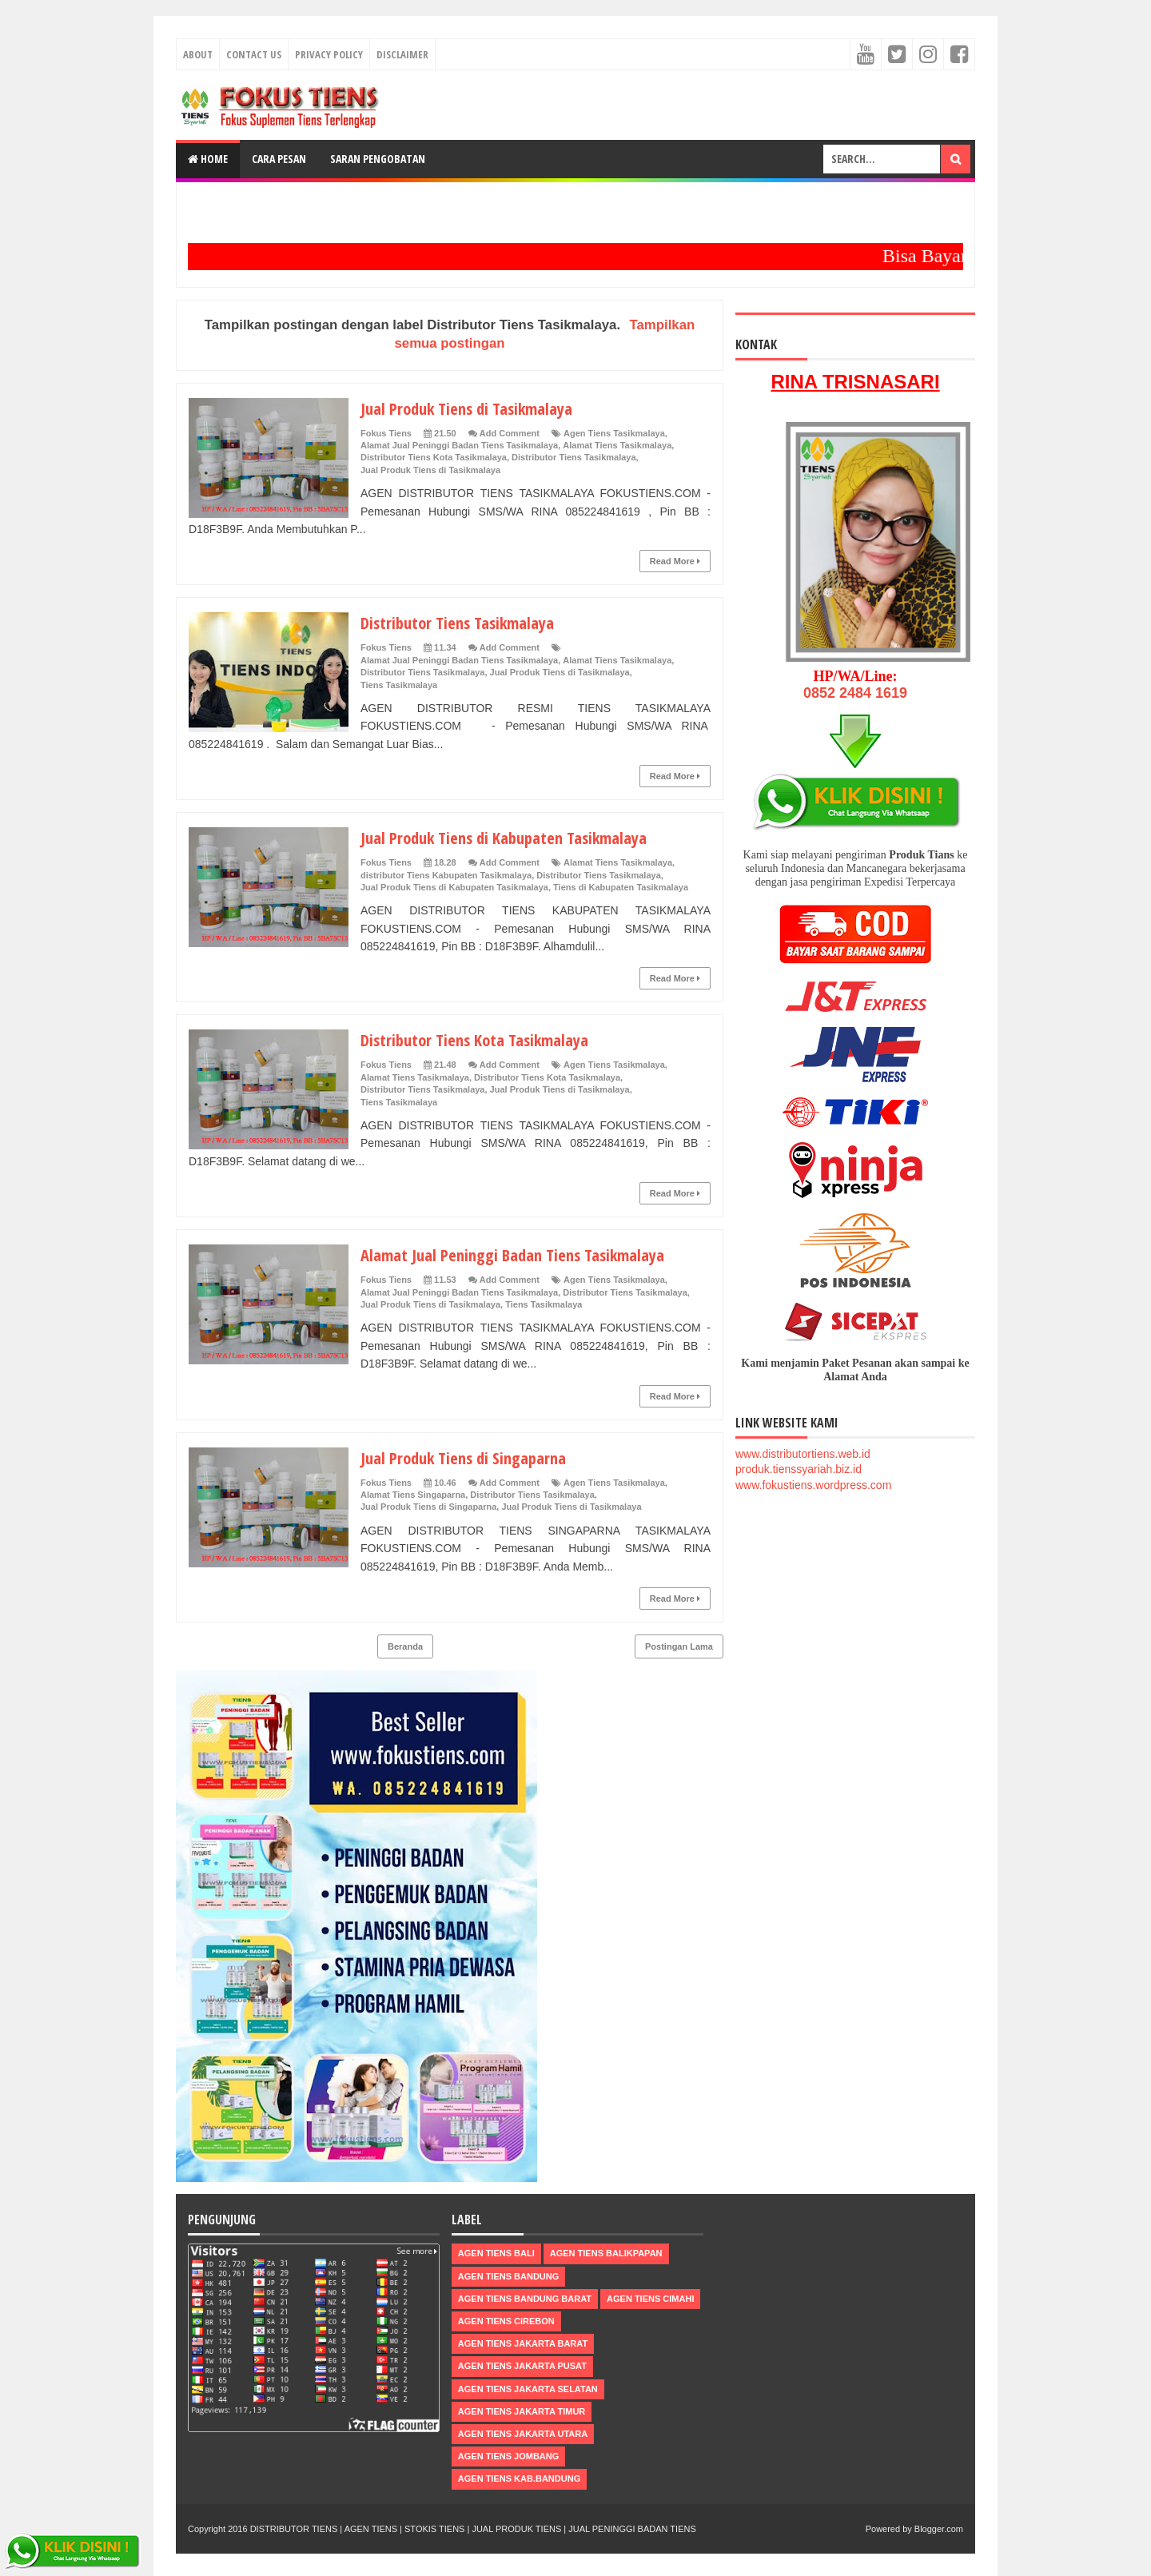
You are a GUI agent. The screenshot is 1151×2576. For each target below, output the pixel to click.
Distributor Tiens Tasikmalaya (573, 457)
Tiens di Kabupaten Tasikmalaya (620, 887)
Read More (675, 561)
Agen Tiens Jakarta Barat (522, 2343)
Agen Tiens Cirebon (506, 2321)
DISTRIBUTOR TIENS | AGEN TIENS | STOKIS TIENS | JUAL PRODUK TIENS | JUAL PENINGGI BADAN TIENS (473, 2529)
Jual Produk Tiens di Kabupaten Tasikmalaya (515, 837)
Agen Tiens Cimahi (650, 2298)
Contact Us (253, 54)
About (198, 54)
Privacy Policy (329, 54)
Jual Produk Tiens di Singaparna (469, 1457)
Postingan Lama (679, 1646)
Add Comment (510, 433)
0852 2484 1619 (855, 693)
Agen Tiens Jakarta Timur (522, 2411)
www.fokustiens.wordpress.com (813, 1485)
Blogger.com (938, 2529)
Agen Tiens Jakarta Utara (522, 2434)
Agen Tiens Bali (496, 2253)
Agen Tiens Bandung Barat (524, 2298)
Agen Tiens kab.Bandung (519, 2478)
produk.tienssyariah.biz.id (798, 1469)
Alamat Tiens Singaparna (412, 1494)
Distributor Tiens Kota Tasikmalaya (433, 457)
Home (208, 158)
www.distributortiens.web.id (802, 1453)
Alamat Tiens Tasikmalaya (617, 445)
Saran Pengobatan (377, 158)
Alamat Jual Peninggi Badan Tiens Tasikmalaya (459, 445)
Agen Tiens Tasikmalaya (614, 433)
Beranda (405, 1646)
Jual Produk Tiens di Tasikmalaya (474, 408)
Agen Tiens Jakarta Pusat (522, 2366)
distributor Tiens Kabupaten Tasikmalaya (446, 875)
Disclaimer (402, 54)
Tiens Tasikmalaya (398, 685)
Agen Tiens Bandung (509, 2276)
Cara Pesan (279, 158)
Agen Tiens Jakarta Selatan (528, 2389)
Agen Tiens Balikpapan (606, 2253)
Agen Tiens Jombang (509, 2456)
